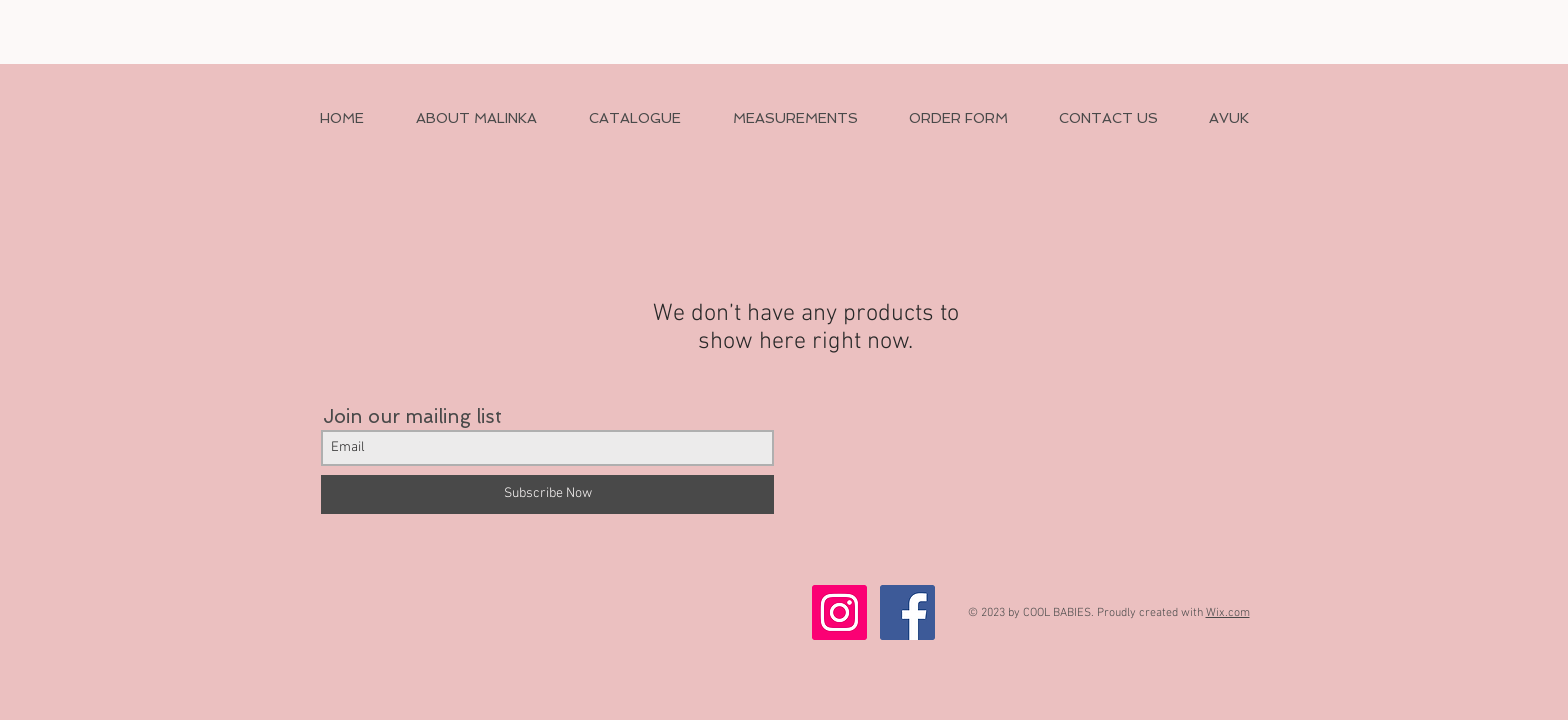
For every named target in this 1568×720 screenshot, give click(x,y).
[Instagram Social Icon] (839, 612)
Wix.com (1228, 613)
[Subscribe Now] (547, 494)
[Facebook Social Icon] (907, 612)
